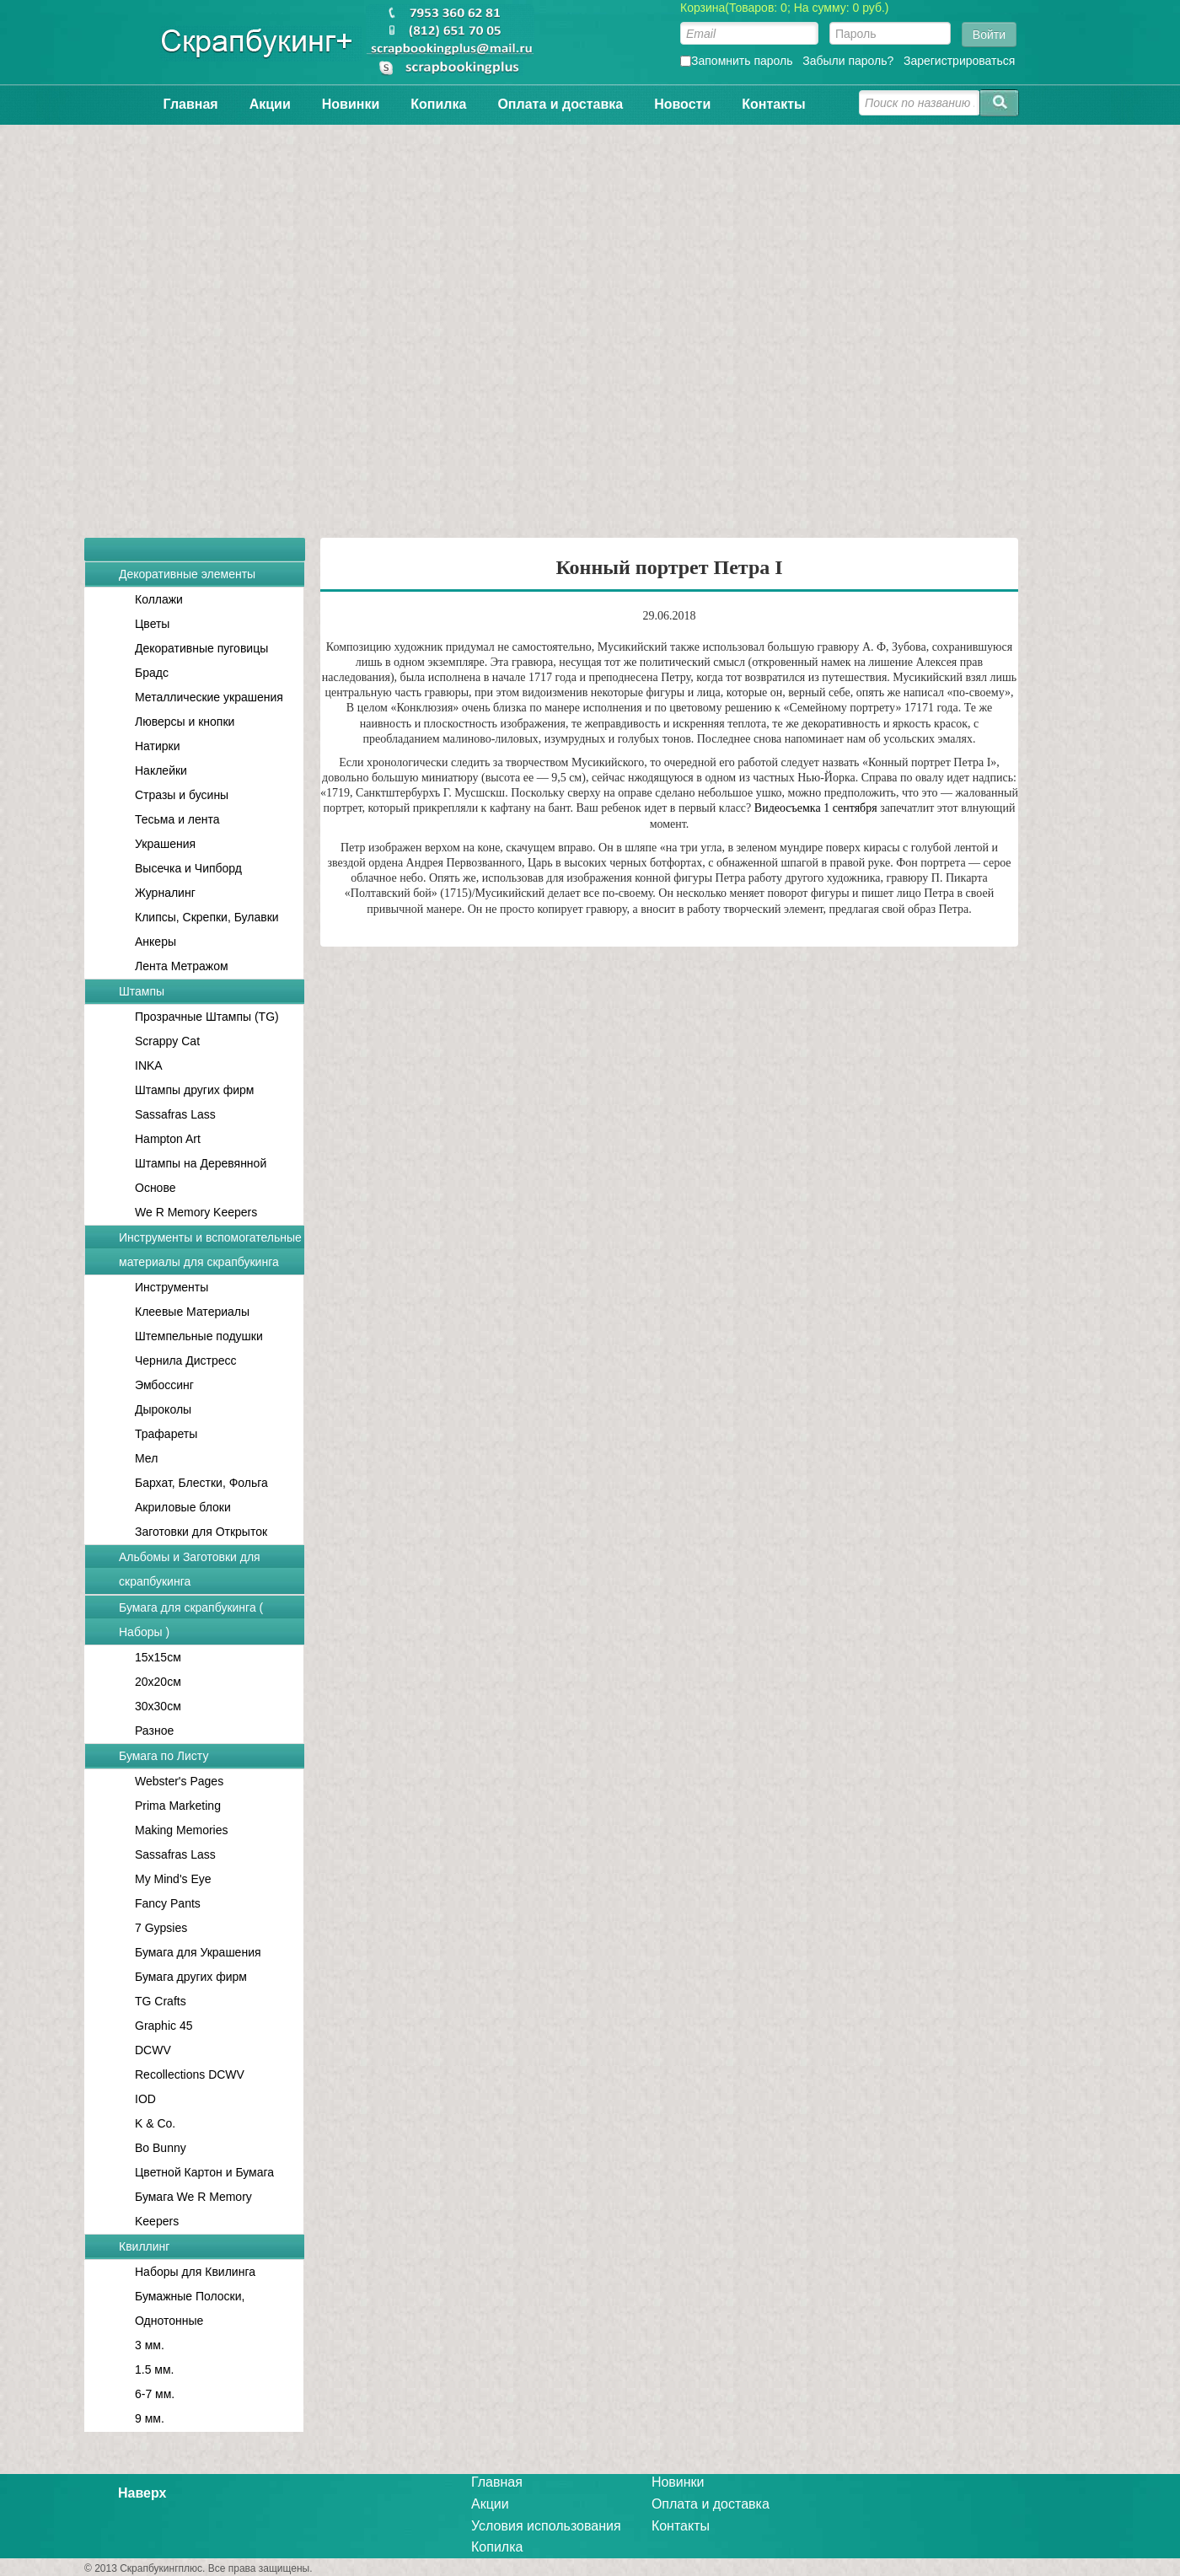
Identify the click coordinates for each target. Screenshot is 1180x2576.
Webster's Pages (179, 1781)
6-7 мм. (154, 2394)
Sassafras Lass (175, 1114)
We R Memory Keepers (196, 1212)
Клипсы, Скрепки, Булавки (207, 917)
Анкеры (155, 941)
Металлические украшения (209, 697)
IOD (145, 2099)
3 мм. (149, 2345)
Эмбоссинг (164, 1385)
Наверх (142, 2493)
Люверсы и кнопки (184, 721)
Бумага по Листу (163, 1756)
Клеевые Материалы (192, 1311)
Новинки (351, 104)
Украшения (165, 844)
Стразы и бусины (181, 795)
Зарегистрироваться (959, 60)
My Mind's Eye (173, 1879)
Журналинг (165, 892)
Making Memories (181, 1830)
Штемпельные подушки (199, 1336)
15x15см (158, 1657)
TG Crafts (160, 2001)
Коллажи (159, 599)
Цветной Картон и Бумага (204, 2172)
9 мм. (149, 2418)
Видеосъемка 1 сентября (815, 808)
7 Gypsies (161, 1928)
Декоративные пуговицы (201, 648)
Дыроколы (163, 1409)
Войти (989, 34)
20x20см (158, 1681)
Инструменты (171, 1287)
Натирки (157, 746)
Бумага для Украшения (198, 1952)
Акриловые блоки (183, 1507)
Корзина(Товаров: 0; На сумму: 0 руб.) (784, 7)
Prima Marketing (178, 1805)
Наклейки (161, 770)
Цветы (152, 624)
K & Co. (155, 2123)
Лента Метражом (181, 966)
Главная (191, 104)
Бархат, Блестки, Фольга (201, 1482)
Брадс (152, 672)
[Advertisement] (590, 323)
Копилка (438, 104)
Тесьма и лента (177, 819)
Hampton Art (168, 1139)
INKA (149, 1065)
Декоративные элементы (187, 574)
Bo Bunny (160, 2148)
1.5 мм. (154, 2369)
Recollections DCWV (189, 2074)
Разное (154, 1730)
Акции (270, 104)
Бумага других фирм (191, 1976)
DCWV (153, 2050)
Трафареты (166, 1434)
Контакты (773, 104)
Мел (146, 1458)
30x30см (158, 1706)
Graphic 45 (163, 2025)
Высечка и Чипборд (188, 868)
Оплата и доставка (560, 104)
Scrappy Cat (167, 1041)
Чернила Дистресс (186, 1360)
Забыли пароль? (847, 60)
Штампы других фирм (194, 1090)
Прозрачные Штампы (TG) (207, 1016)
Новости (682, 104)
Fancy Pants (168, 1903)
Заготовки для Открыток (201, 1531)
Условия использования (546, 2526)
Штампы (141, 991)
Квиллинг (144, 2246)
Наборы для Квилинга (195, 2271)
